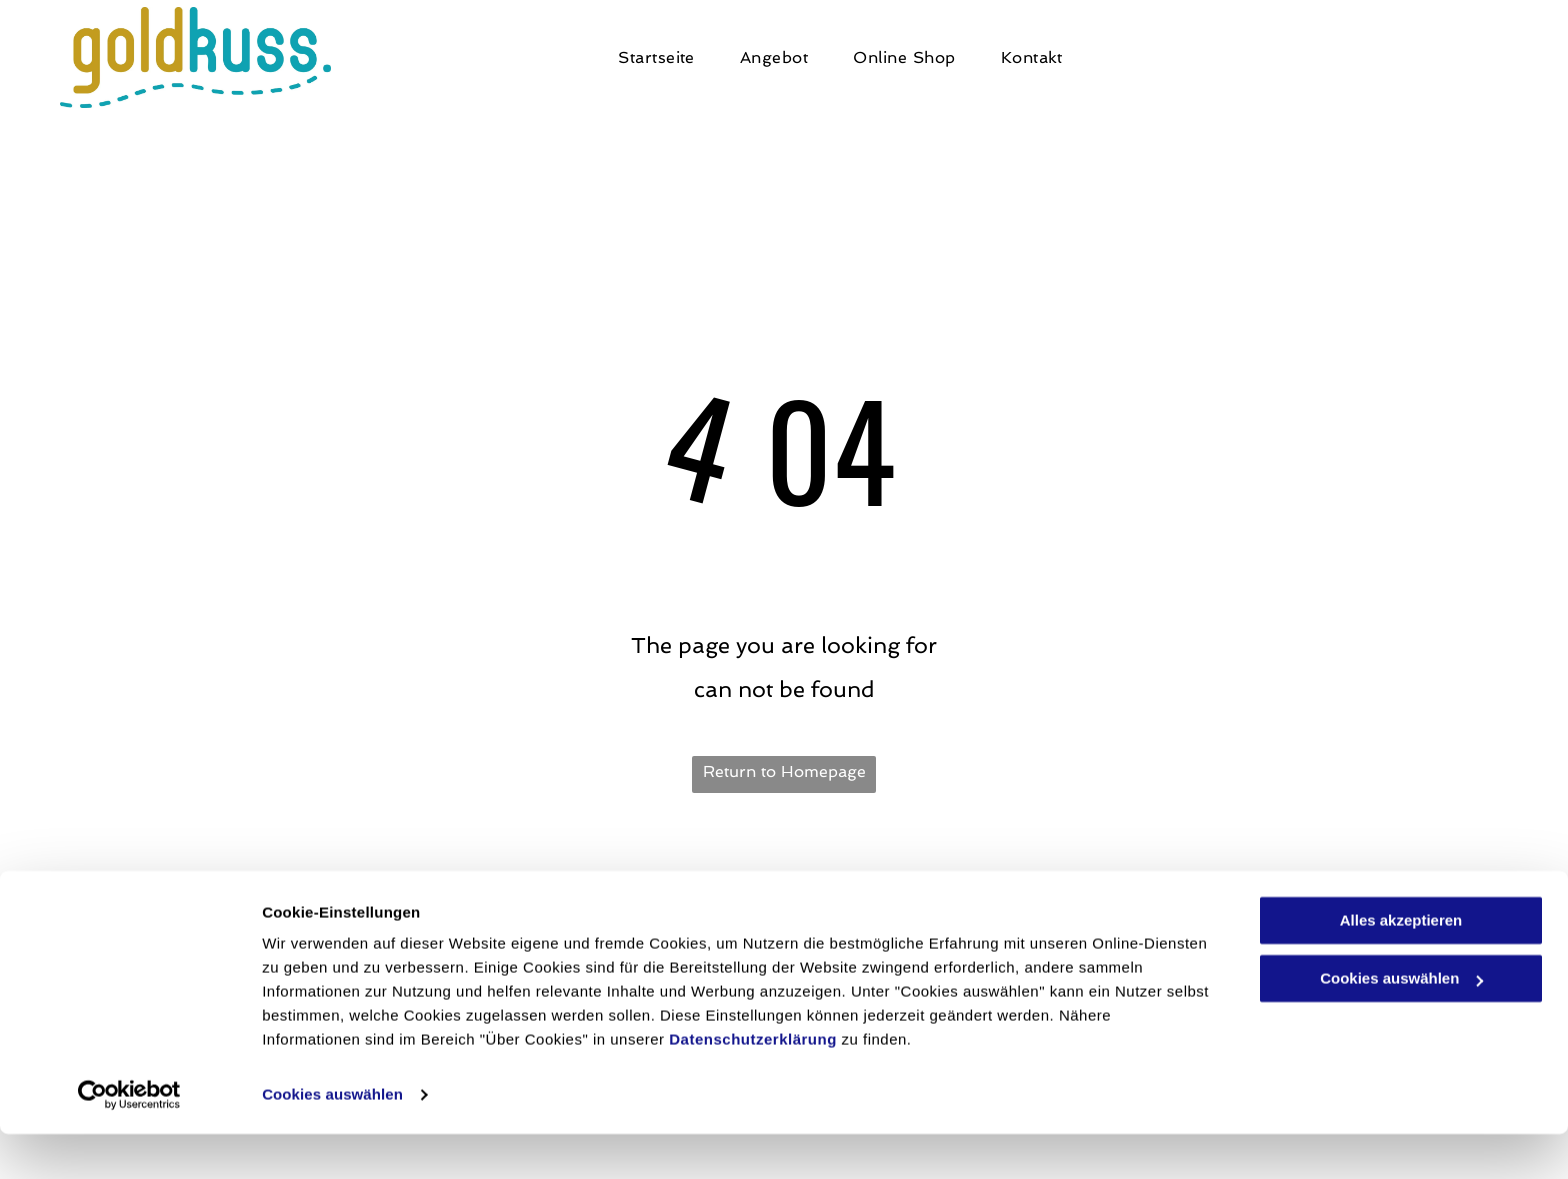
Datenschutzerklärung (753, 1084)
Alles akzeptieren (1401, 965)
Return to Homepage (784, 771)
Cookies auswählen (332, 1139)
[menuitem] (664, 58)
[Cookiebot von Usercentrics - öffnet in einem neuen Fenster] (129, 1140)
